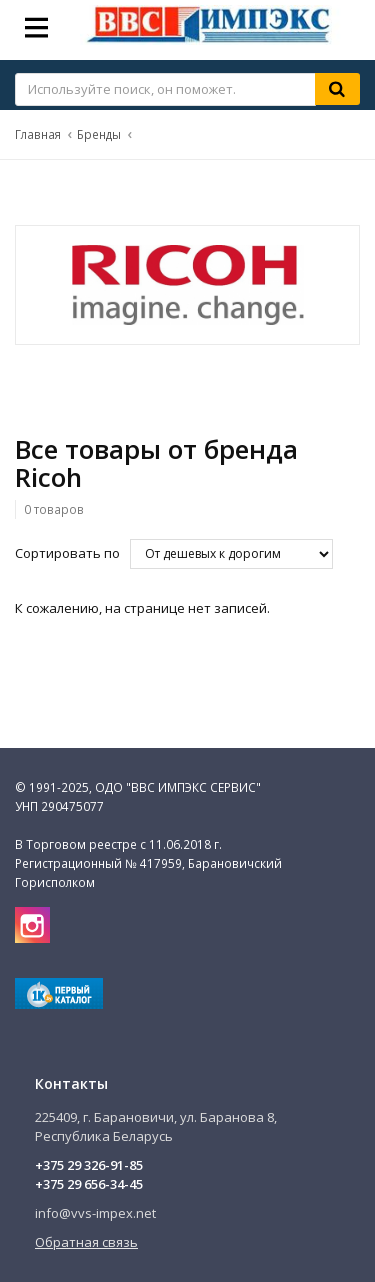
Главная (38, 134)
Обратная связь (86, 1242)
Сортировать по (67, 553)
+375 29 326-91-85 (89, 1165)
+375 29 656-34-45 (89, 1184)
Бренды (99, 134)
